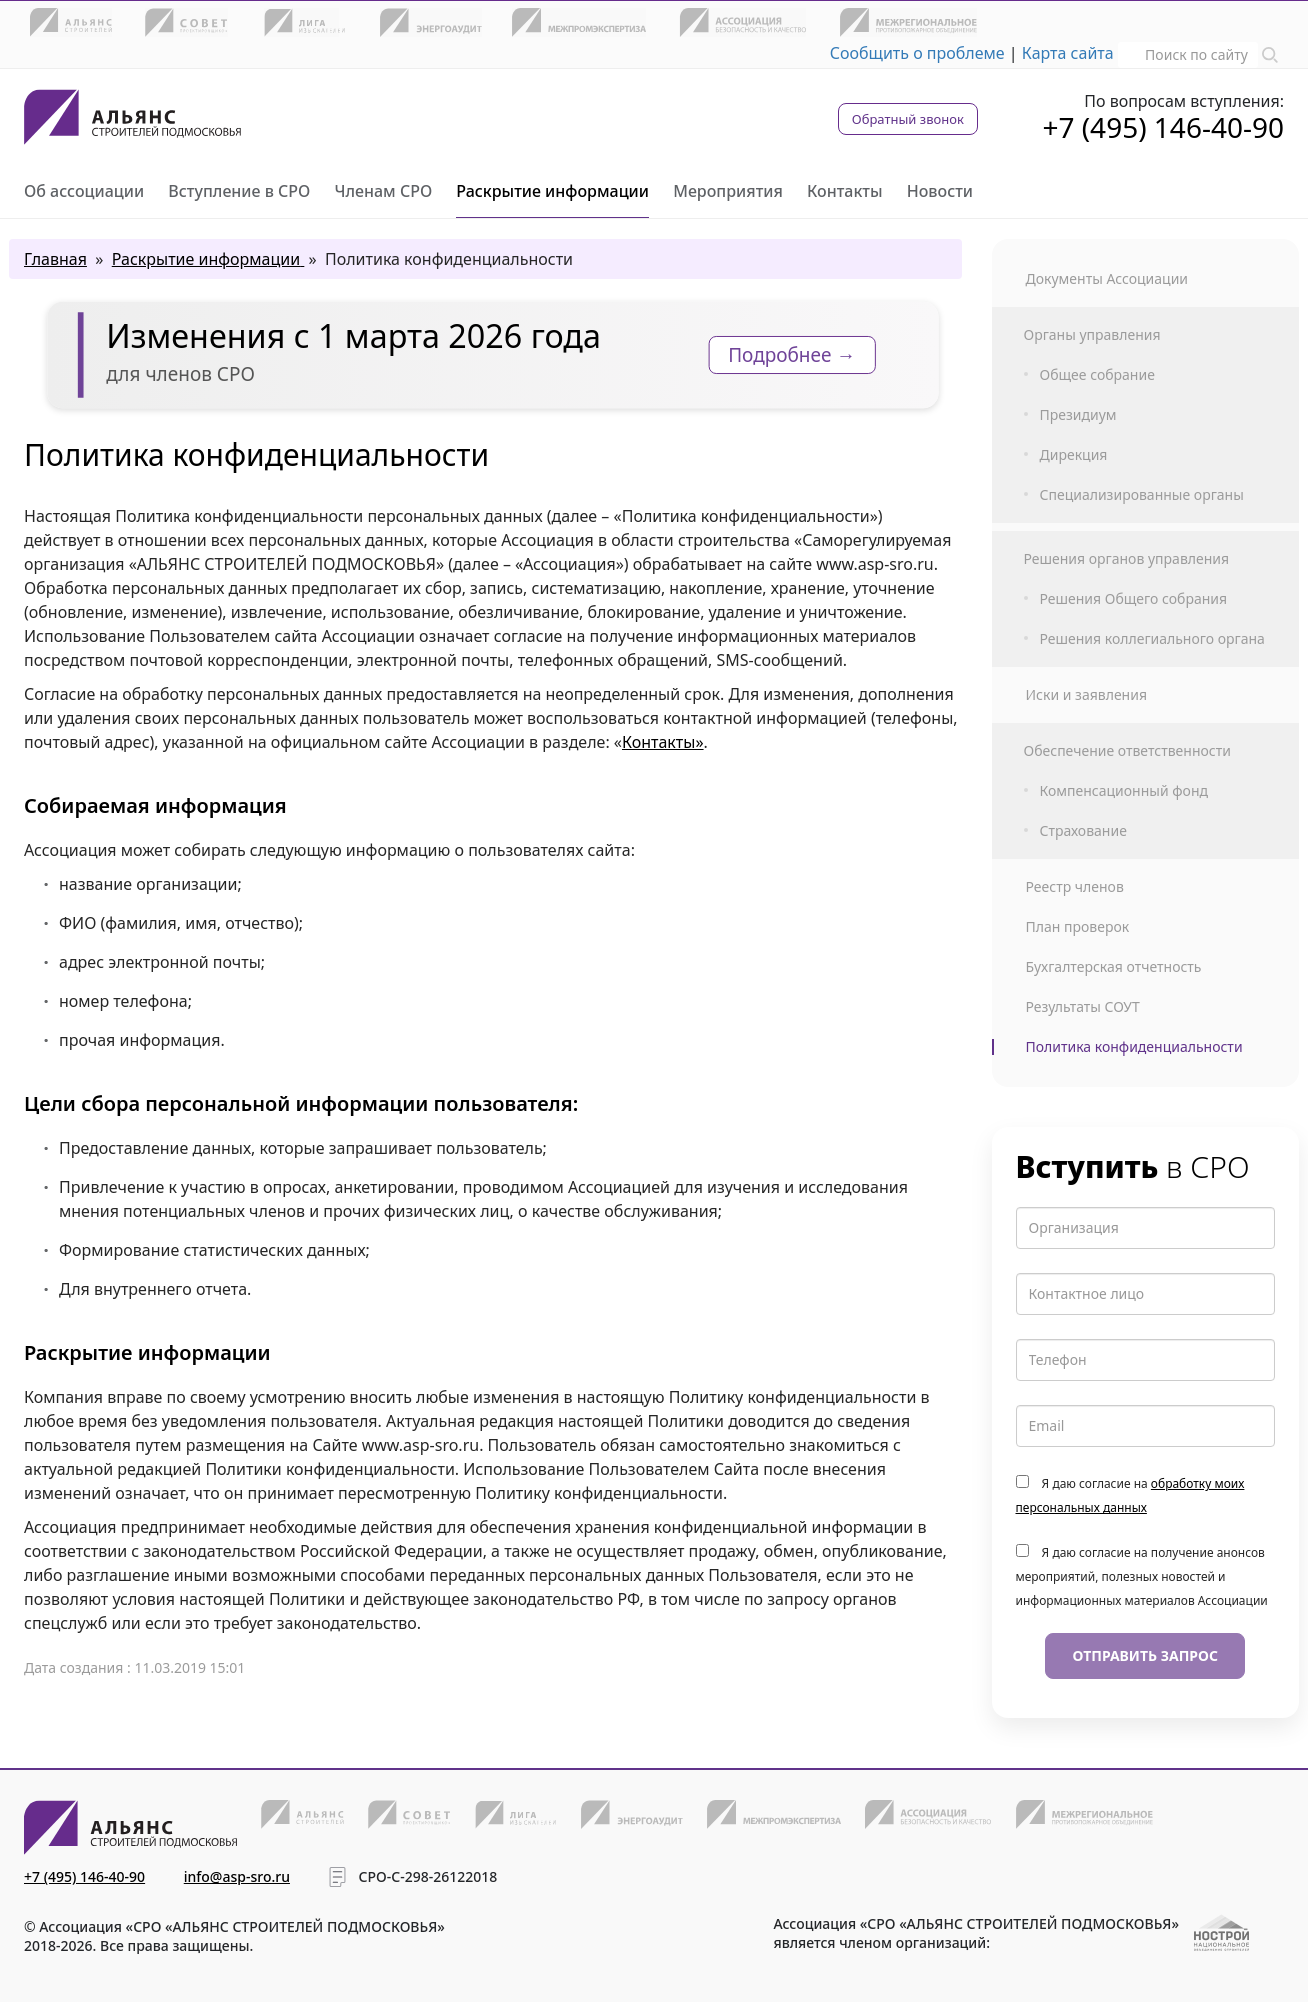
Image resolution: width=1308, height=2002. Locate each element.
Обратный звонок (908, 119)
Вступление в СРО (239, 191)
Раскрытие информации (552, 191)
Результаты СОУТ (1083, 1007)
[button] (1270, 53)
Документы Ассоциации (1107, 279)
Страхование (1083, 831)
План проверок (1078, 927)
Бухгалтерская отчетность (1114, 967)
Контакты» (663, 742)
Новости (940, 191)
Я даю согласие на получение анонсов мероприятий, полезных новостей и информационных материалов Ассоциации (1142, 1576)
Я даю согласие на (1130, 1495)
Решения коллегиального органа (1152, 639)
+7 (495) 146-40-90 (1163, 127)
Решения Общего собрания (1134, 599)
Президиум (1078, 415)
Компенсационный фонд (1124, 791)
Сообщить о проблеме (917, 53)
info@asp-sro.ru (237, 1876)
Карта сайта (1068, 53)
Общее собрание (1097, 375)
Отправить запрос (1145, 1655)
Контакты (845, 191)
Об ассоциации (84, 191)
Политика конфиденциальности (1134, 1047)
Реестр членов (1075, 887)
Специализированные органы (1142, 495)
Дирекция (1074, 455)
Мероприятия (728, 191)
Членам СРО (383, 191)
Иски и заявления (1086, 695)
